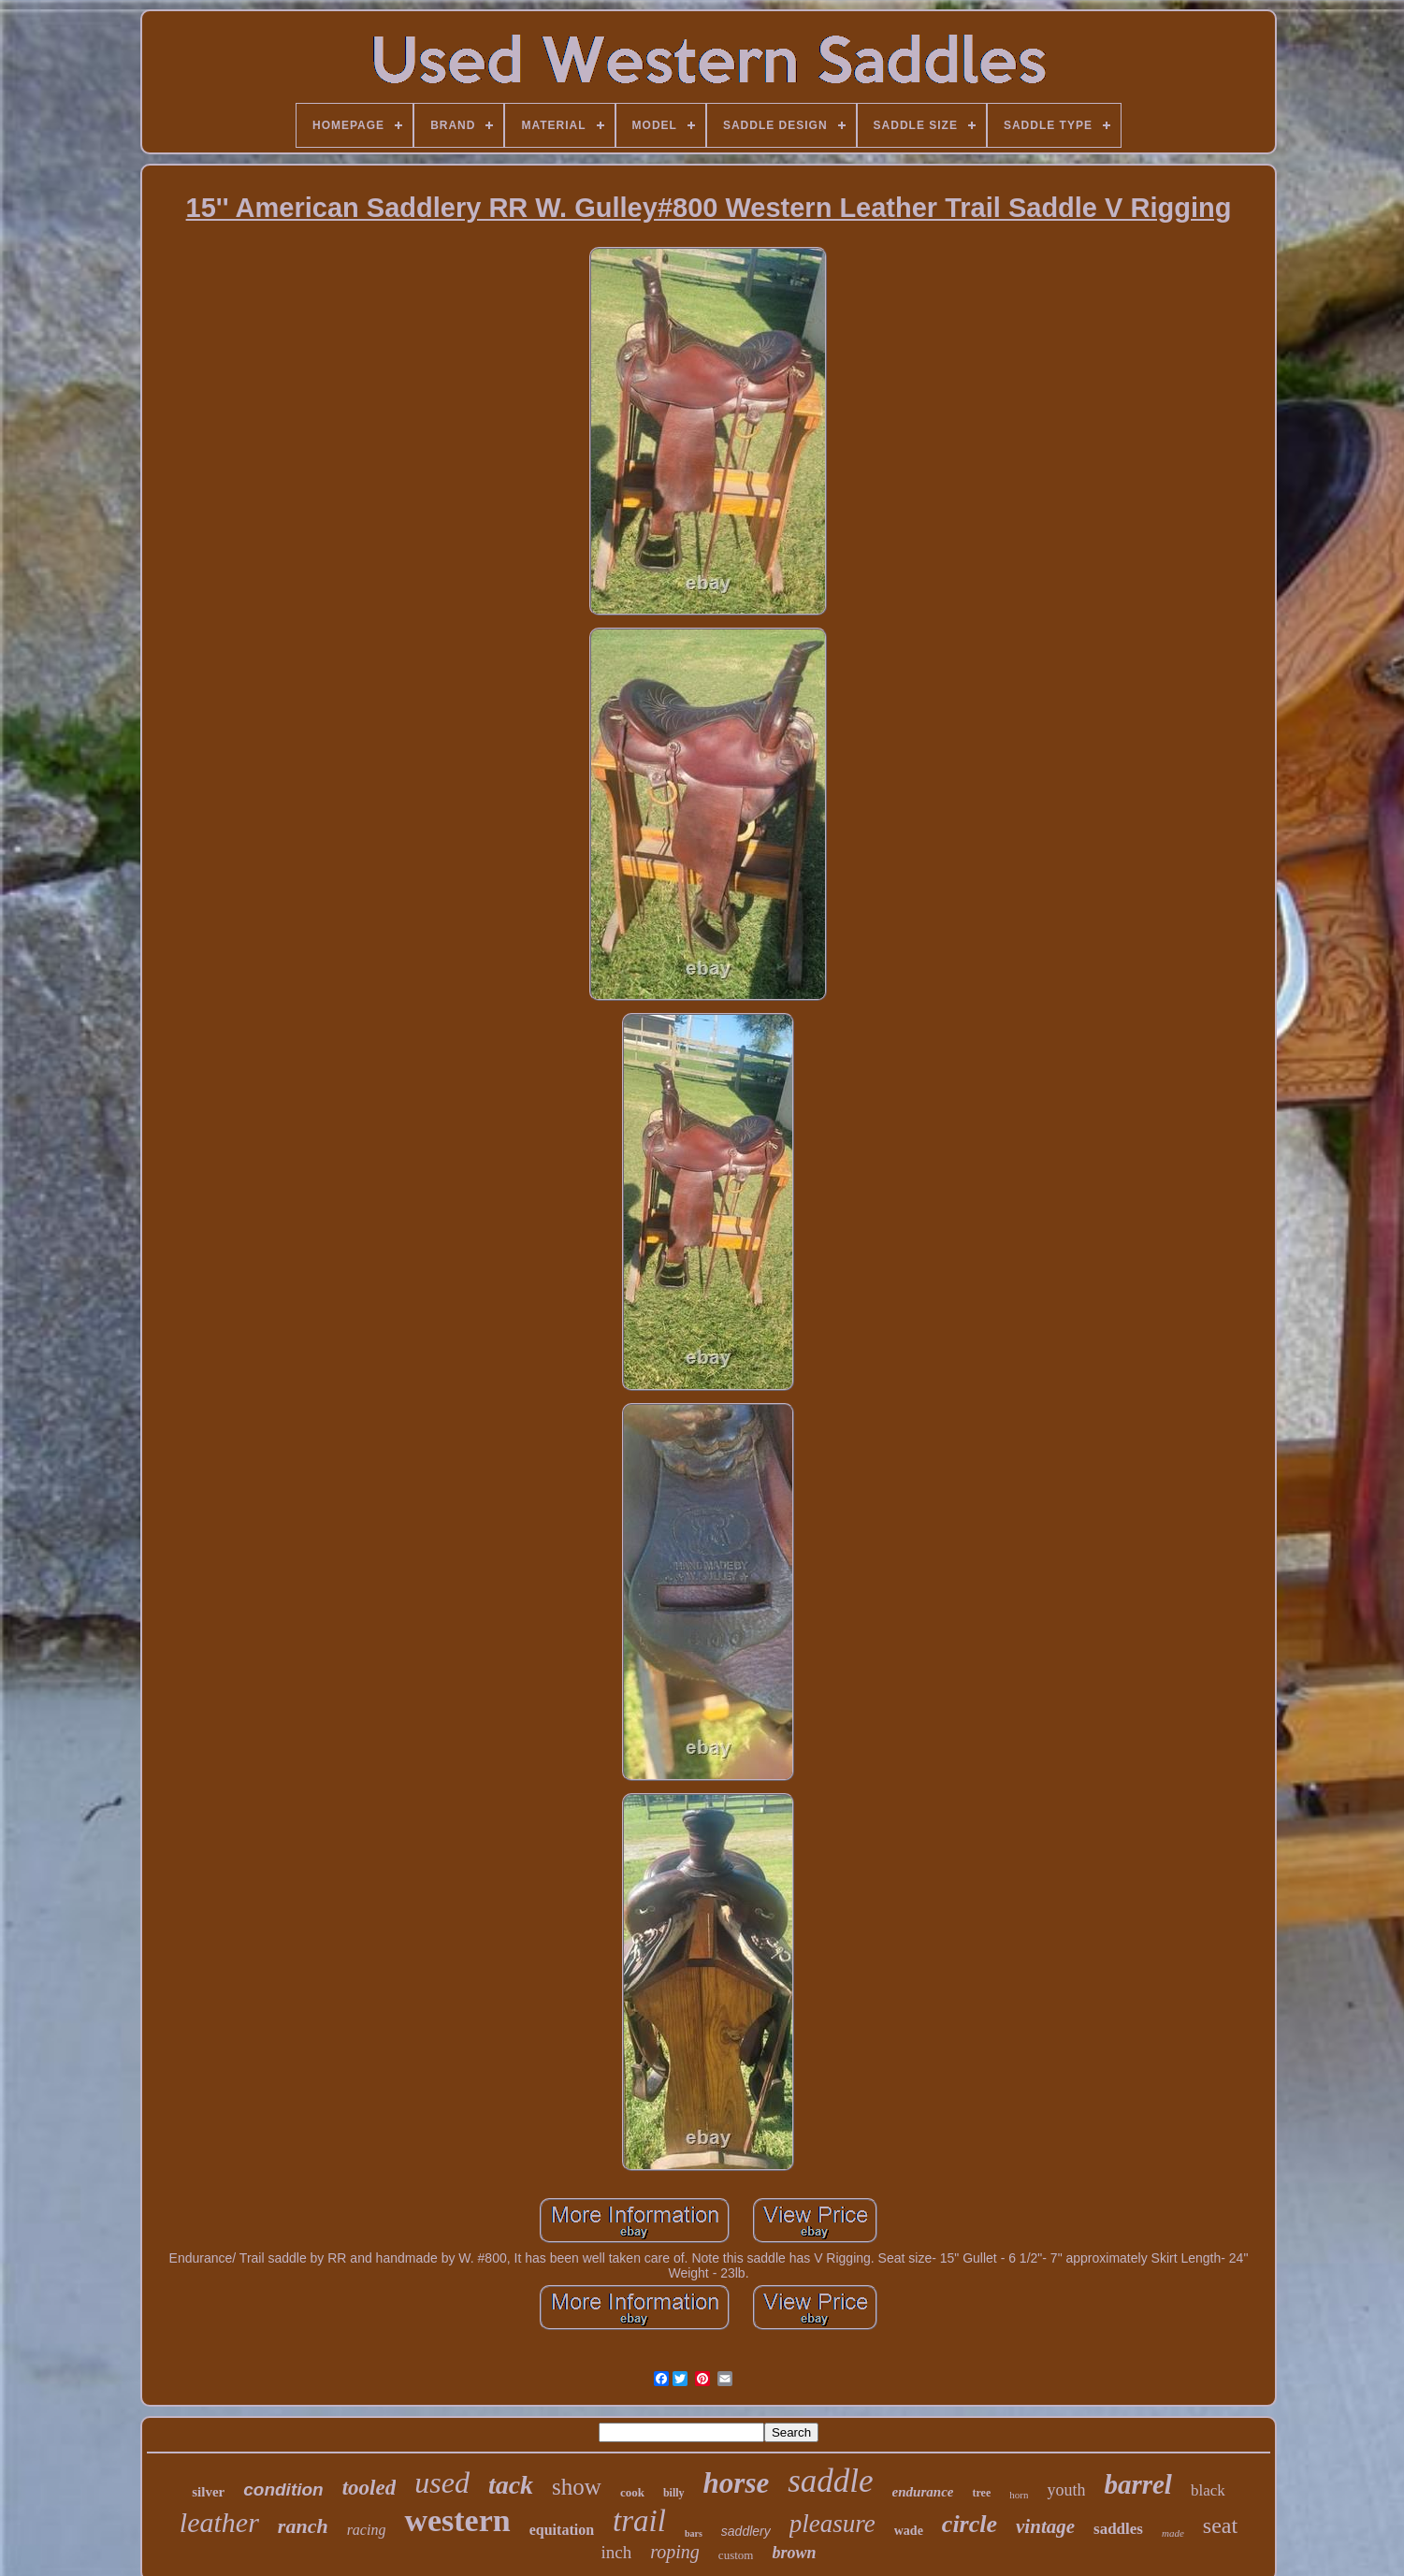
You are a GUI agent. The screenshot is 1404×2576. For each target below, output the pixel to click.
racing (366, 2530)
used (442, 2482)
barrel (1138, 2484)
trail (639, 2521)
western (457, 2520)
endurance (923, 2491)
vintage (1045, 2526)
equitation (561, 2530)
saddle (830, 2481)
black (1208, 2490)
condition (283, 2489)
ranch (303, 2526)
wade (908, 2531)
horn (1018, 2494)
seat (1220, 2525)
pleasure (832, 2524)
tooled (369, 2487)
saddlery (746, 2531)
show (576, 2486)
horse (736, 2483)
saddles (1118, 2529)
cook (632, 2492)
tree (981, 2492)
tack (510, 2484)
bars (693, 2533)
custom (736, 2555)
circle (969, 2524)
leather (219, 2522)
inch (616, 2552)
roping (675, 2551)
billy (674, 2492)
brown (794, 2552)
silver (208, 2491)
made (1173, 2533)
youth (1066, 2490)
